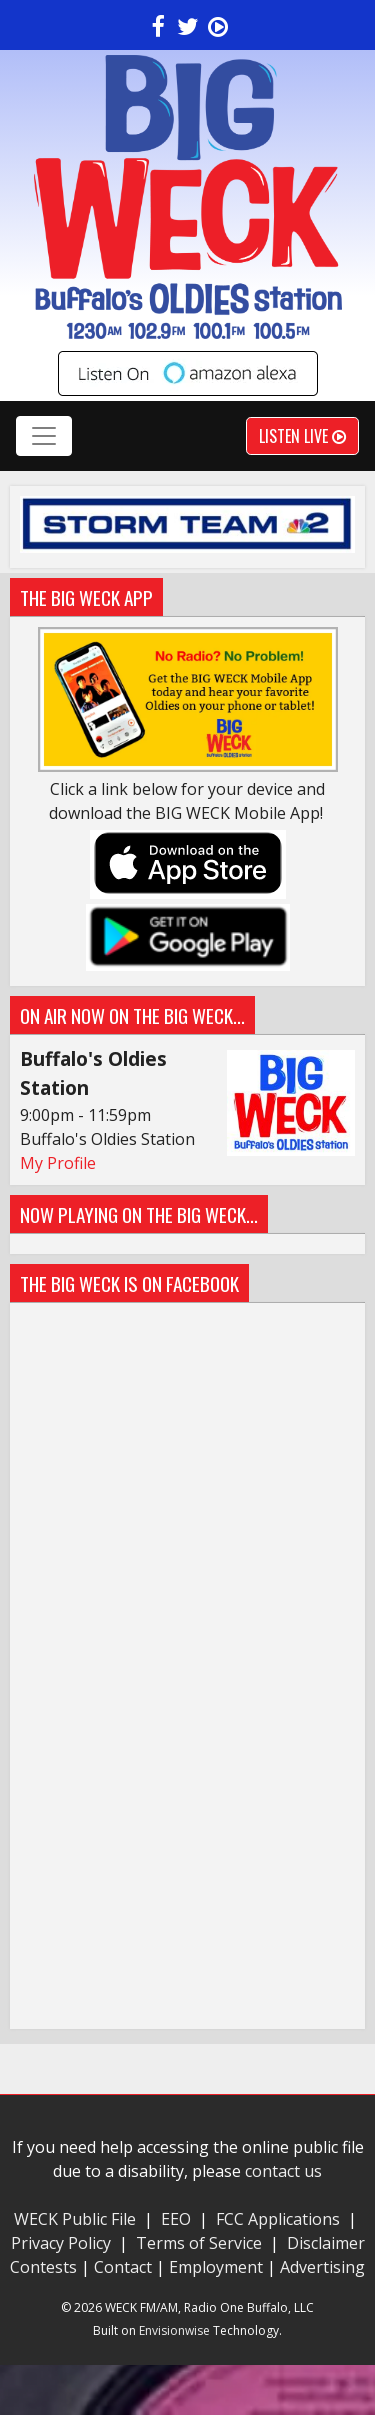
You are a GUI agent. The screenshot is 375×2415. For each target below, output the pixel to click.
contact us (283, 2171)
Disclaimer (326, 2243)
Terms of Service (203, 2243)
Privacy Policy (63, 2243)
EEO (176, 2219)
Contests (43, 2267)
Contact (123, 2267)
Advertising (322, 2267)
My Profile (58, 1163)
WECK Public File (75, 2219)
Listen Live (302, 436)
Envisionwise (174, 2330)
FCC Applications (278, 2219)
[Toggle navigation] (44, 436)
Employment (216, 2267)
